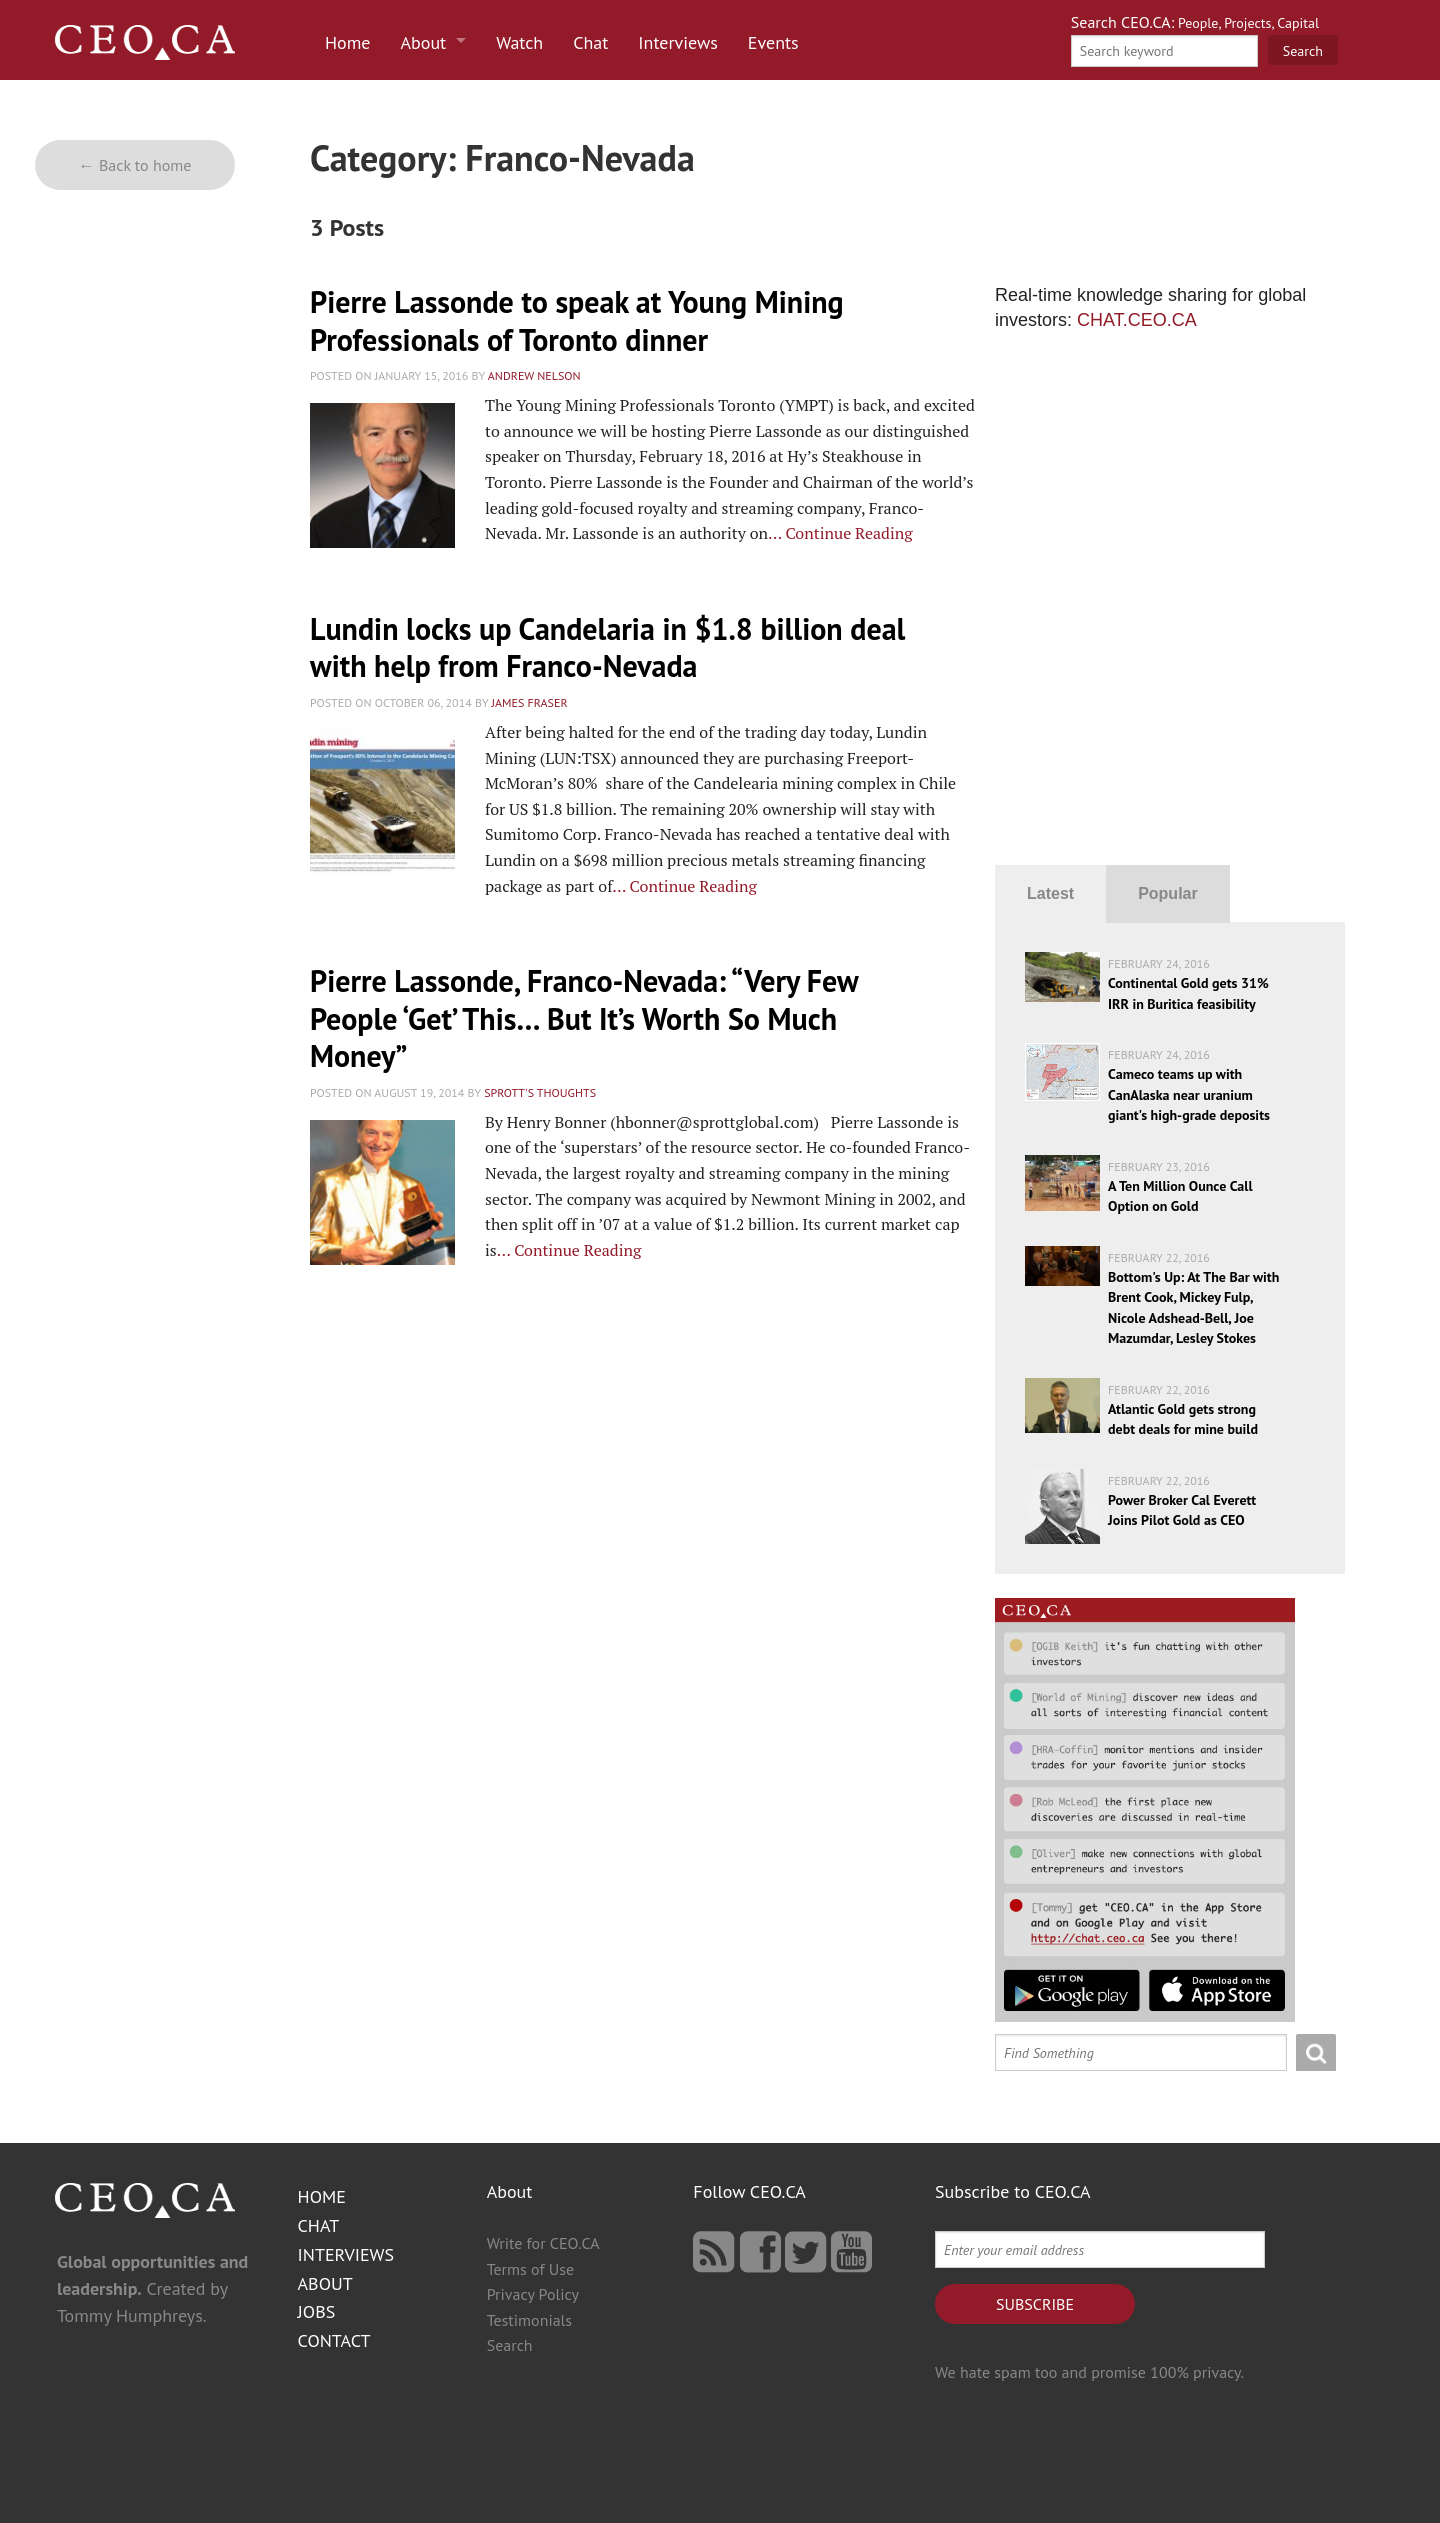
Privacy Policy (533, 2294)
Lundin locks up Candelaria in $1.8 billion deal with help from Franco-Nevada (607, 647)
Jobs (317, 2311)
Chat (590, 42)
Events (773, 42)
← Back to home (135, 165)
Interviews (678, 42)
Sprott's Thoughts (540, 1092)
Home (348, 42)
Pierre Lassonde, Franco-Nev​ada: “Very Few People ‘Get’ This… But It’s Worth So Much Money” (584, 1018)
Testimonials (529, 2320)
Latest (1050, 893)
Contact (334, 2340)
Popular (1168, 893)
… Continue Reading (840, 533)
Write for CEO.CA (543, 2243)
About (424, 42)
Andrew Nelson (534, 375)
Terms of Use (530, 2269)
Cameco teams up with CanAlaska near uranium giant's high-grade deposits (1189, 1094)
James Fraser (530, 702)
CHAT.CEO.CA (1137, 320)
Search (510, 2345)
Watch (519, 42)
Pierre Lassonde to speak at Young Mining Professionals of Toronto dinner (577, 320)
